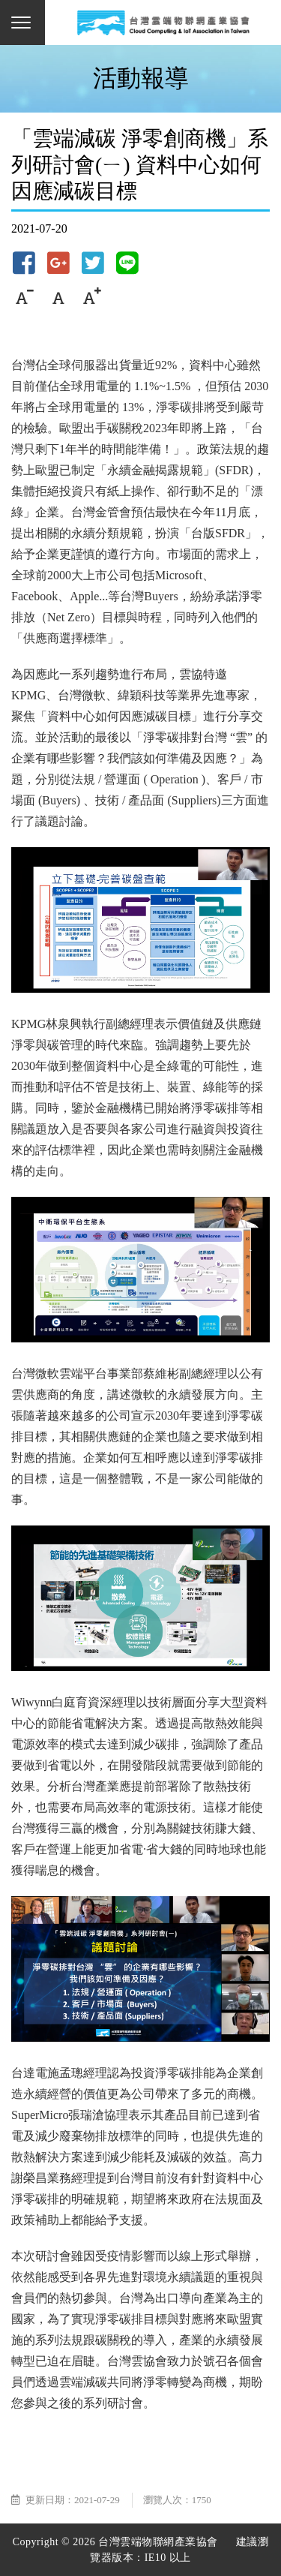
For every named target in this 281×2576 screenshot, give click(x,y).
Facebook (24, 263)
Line (127, 263)
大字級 (92, 297)
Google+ (58, 263)
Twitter (93, 263)
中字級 (58, 297)
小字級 (24, 297)
